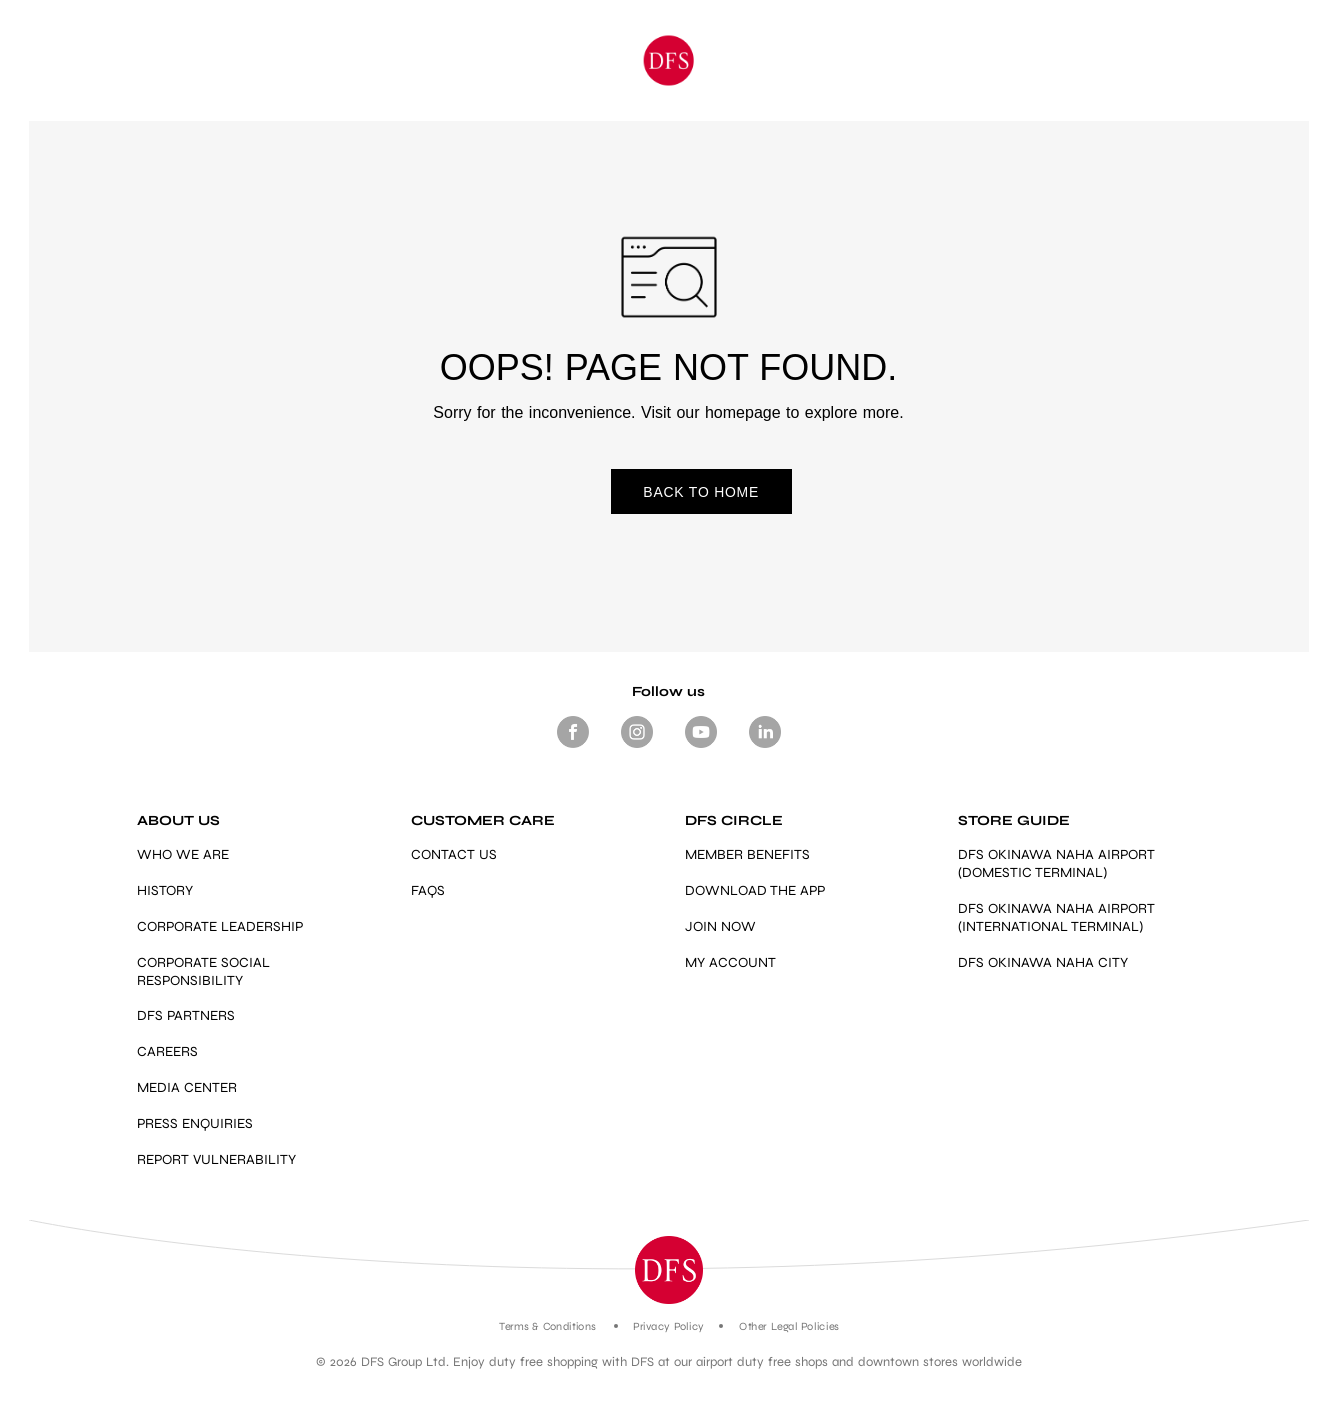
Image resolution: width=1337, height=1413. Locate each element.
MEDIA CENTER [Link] (187, 1088)
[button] (669, 1271)
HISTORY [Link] (165, 891)
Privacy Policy (668, 1327)
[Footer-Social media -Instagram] (637, 749)
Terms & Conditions (547, 1327)
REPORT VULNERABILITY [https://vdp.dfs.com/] (216, 1159)
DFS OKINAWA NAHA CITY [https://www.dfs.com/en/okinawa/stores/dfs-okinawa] (1043, 963)
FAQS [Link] (428, 891)
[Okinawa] (668, 60)
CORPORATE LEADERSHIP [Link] (220, 927)
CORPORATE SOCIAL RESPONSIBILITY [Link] (203, 971)
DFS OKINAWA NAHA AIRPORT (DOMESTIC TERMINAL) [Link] (1056, 864)
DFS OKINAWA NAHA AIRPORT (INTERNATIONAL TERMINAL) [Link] (1056, 918)
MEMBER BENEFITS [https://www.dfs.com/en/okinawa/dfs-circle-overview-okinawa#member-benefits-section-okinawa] (747, 855)
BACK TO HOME (668, 493)
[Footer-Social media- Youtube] (701, 749)
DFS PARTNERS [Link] (186, 1016)
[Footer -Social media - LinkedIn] (765, 749)
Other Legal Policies (788, 1327)
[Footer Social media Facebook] (573, 749)
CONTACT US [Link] (454, 855)
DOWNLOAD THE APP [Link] (755, 891)
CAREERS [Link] (167, 1052)
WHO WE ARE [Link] (183, 855)
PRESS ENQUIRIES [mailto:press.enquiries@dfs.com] (195, 1124)
